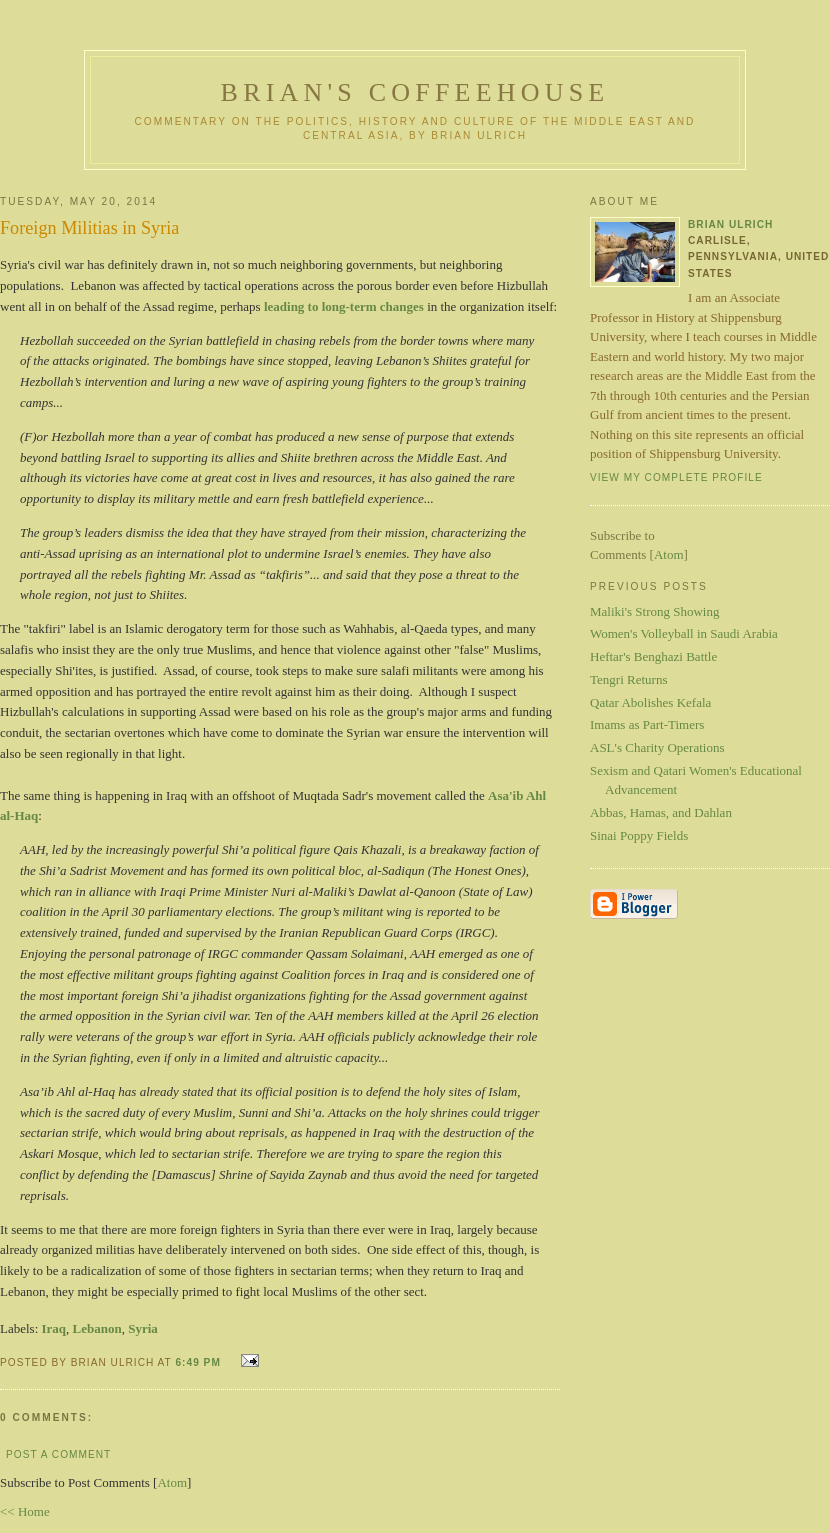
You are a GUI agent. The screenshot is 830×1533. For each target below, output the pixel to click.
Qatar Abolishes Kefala (650, 702)
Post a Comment (58, 1454)
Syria (143, 1328)
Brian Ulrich (730, 224)
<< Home (25, 1511)
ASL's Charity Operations (657, 747)
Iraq (54, 1328)
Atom (172, 1482)
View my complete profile (676, 477)
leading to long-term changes (342, 306)
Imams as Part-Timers (647, 724)
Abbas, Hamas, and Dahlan (661, 812)
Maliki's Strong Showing (654, 611)
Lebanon (97, 1328)
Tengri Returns (628, 679)
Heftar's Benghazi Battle (653, 656)
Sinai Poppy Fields (639, 835)
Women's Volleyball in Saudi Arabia (684, 633)
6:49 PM (199, 1362)
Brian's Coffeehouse (415, 92)
